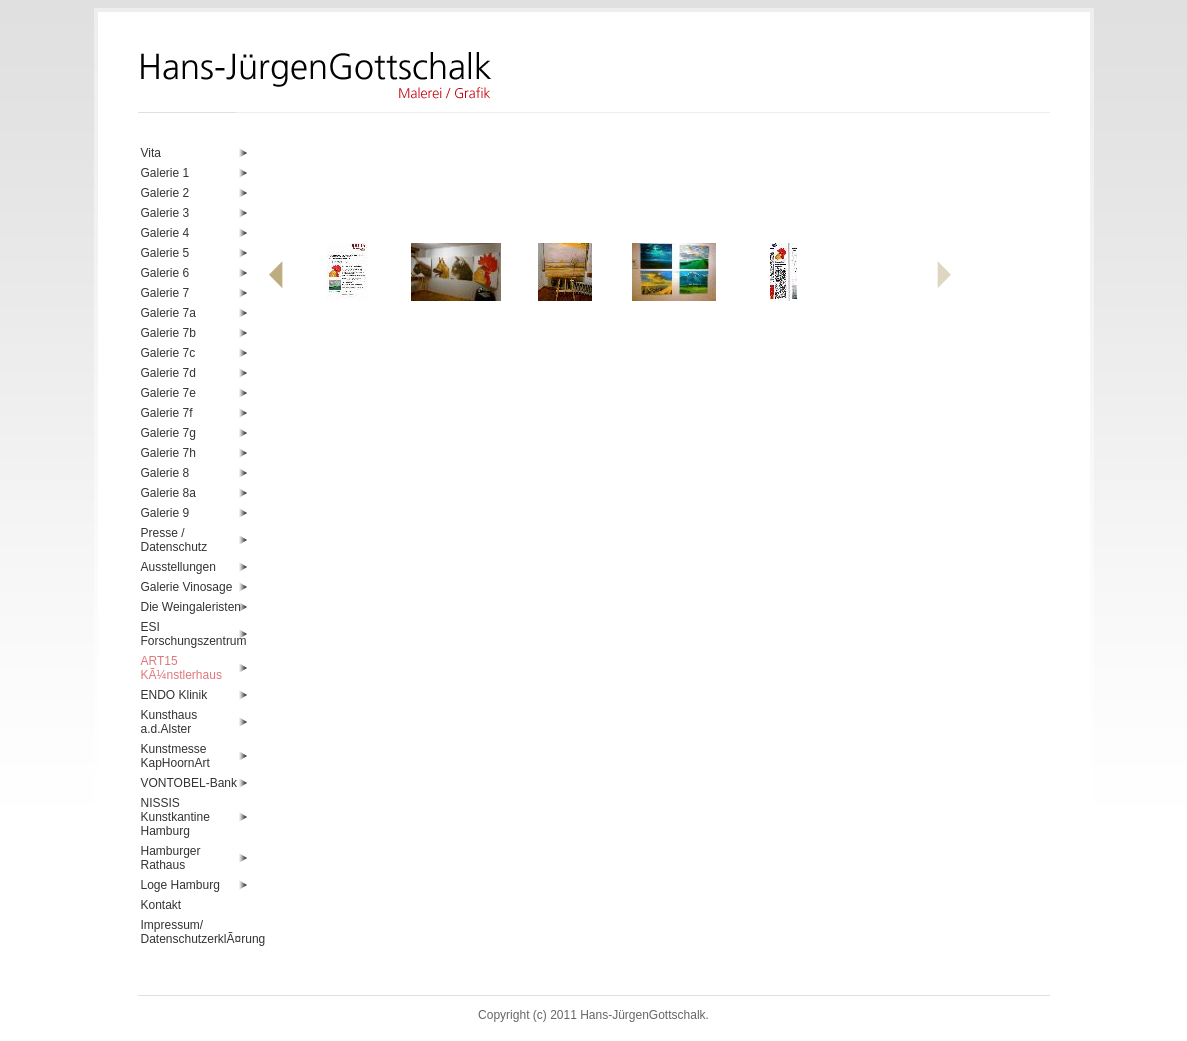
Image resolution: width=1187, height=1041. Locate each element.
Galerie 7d (168, 373)
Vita (151, 153)
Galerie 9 (165, 513)
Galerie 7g (168, 433)
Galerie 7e (168, 393)
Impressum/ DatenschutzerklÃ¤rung (194, 932)
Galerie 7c (168, 353)
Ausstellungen (178, 567)
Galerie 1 (165, 173)
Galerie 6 (165, 273)
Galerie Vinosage (187, 587)
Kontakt (161, 905)
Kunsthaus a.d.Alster (169, 722)
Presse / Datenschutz (174, 540)
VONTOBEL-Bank (189, 783)
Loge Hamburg (180, 885)
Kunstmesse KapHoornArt (175, 756)
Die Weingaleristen (191, 607)
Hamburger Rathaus (171, 858)
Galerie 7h (168, 453)
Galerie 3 (165, 213)
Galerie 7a (168, 313)
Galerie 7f (167, 413)
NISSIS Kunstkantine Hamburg (175, 817)
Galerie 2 (165, 193)
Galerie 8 (165, 473)
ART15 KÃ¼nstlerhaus (181, 668)
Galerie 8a (168, 493)
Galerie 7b (168, 333)
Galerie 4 (165, 233)
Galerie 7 (165, 293)
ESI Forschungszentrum (194, 634)
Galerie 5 (165, 253)
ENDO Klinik (174, 695)
